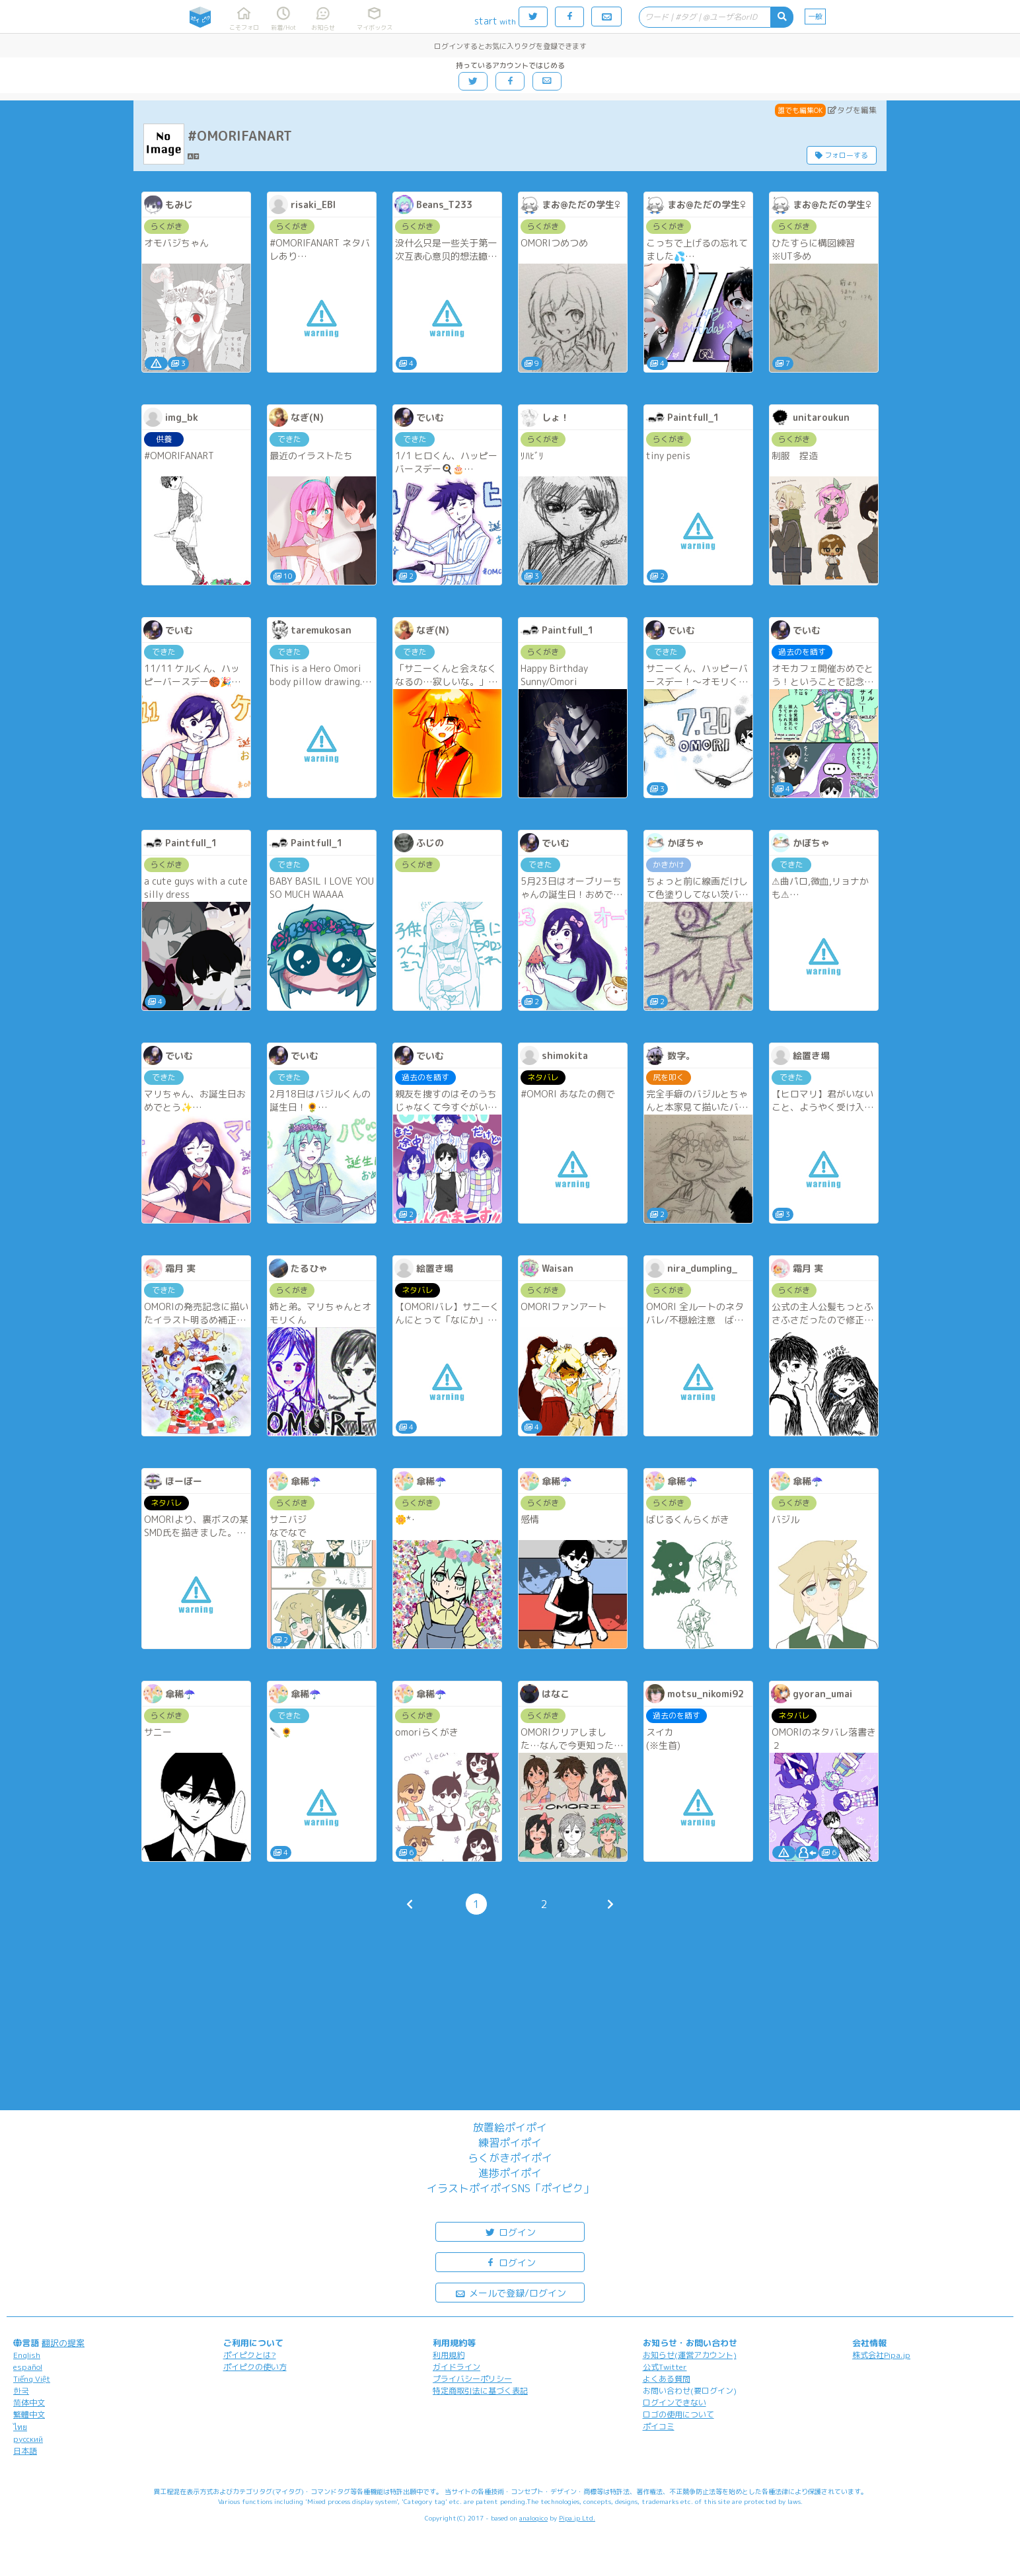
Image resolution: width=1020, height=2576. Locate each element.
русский (28, 2439)
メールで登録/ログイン (510, 2292)
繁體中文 (29, 2414)
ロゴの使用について (678, 2414)
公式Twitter (665, 2367)
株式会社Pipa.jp (881, 2355)
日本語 (25, 2450)
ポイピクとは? (249, 2355)
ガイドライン (456, 2367)
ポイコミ (658, 2426)
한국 (21, 2390)
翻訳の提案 (63, 2343)
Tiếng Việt (31, 2378)
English (26, 2355)
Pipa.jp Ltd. (577, 2517)
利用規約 (448, 2355)
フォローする (841, 155)
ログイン (510, 2231)
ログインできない (674, 2402)
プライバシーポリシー (472, 2378)
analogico (533, 2517)
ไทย (20, 2427)
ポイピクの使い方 (255, 2367)
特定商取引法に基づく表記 (480, 2390)
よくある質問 (666, 2378)
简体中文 (29, 2402)
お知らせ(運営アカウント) (690, 2355)
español (27, 2367)
